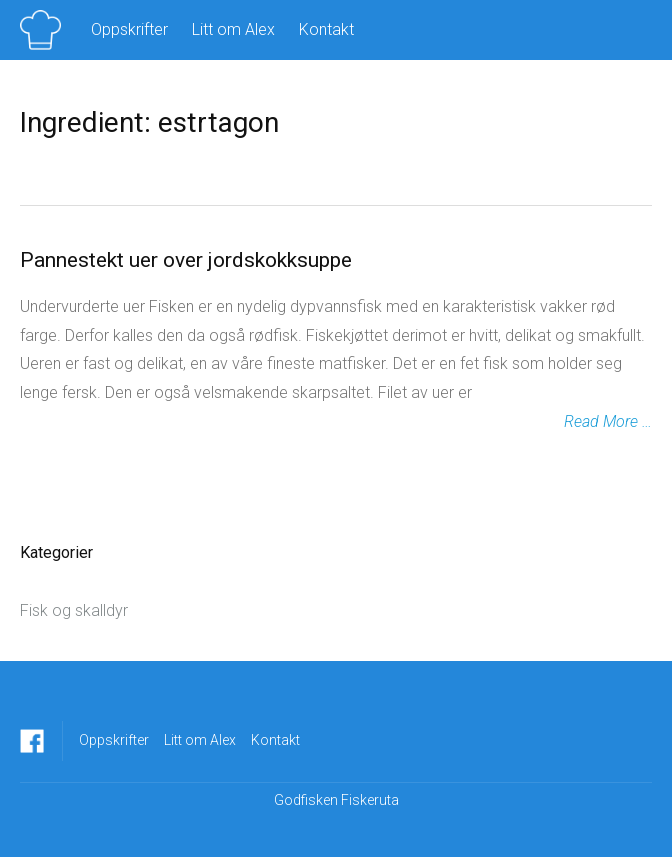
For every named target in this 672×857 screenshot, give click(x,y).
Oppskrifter (129, 29)
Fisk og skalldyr (74, 610)
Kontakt (326, 29)
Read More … (608, 421)
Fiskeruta (370, 800)
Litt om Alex (233, 29)
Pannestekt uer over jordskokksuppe (186, 260)
